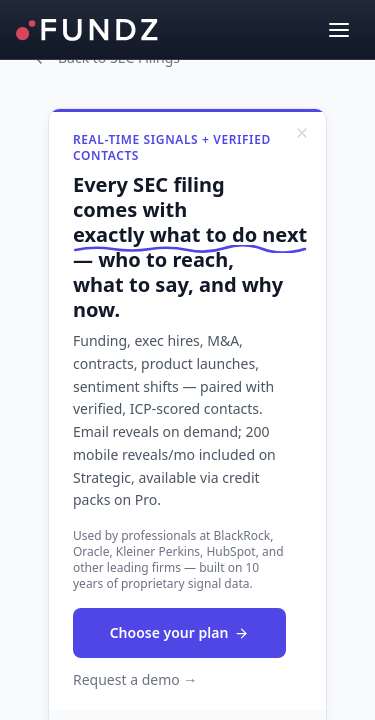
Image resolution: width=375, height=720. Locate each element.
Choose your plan (180, 632)
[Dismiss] (302, 133)
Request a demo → (135, 679)
